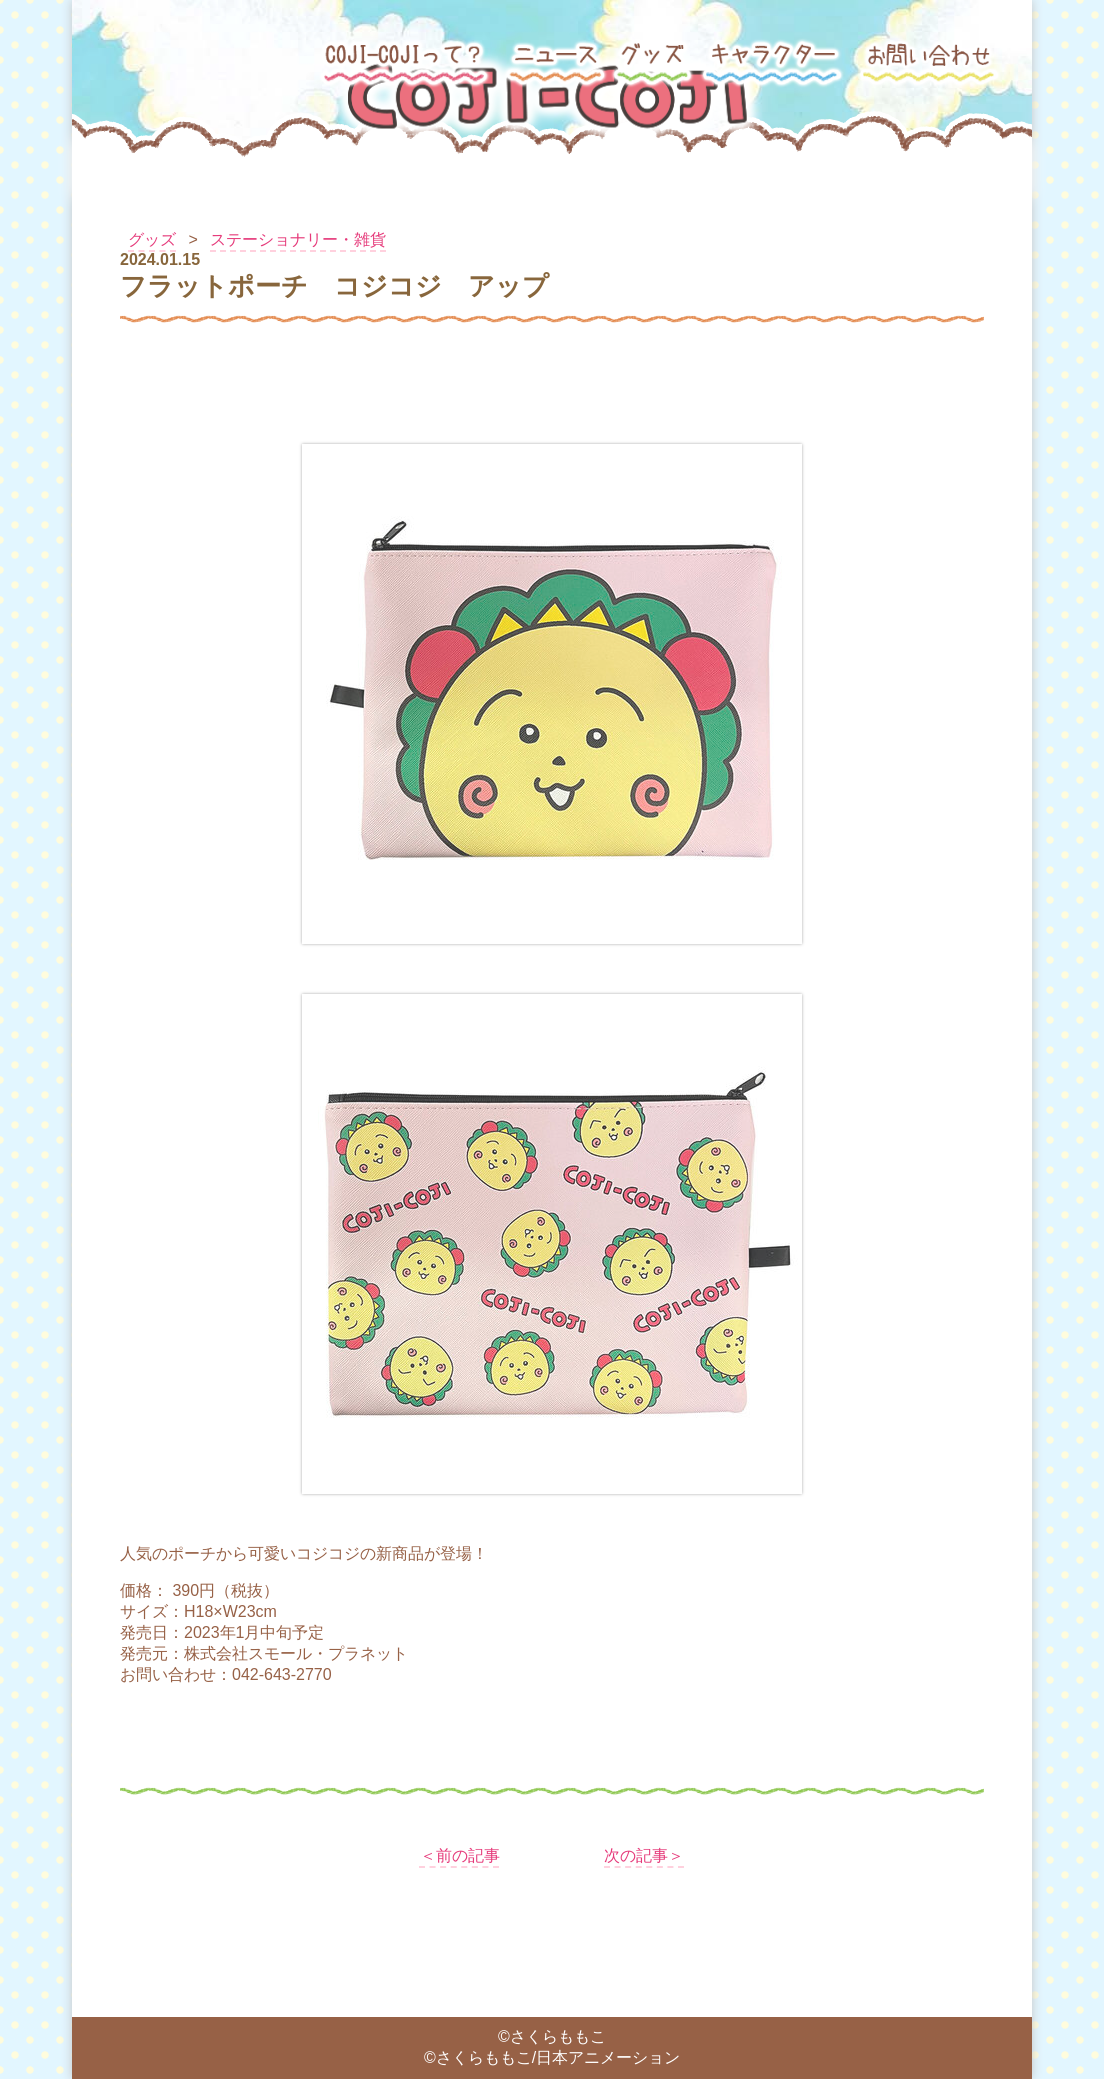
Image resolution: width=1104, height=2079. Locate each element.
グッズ (152, 239)
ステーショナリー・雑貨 (298, 239)
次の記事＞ (644, 1855)
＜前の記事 (460, 1855)
